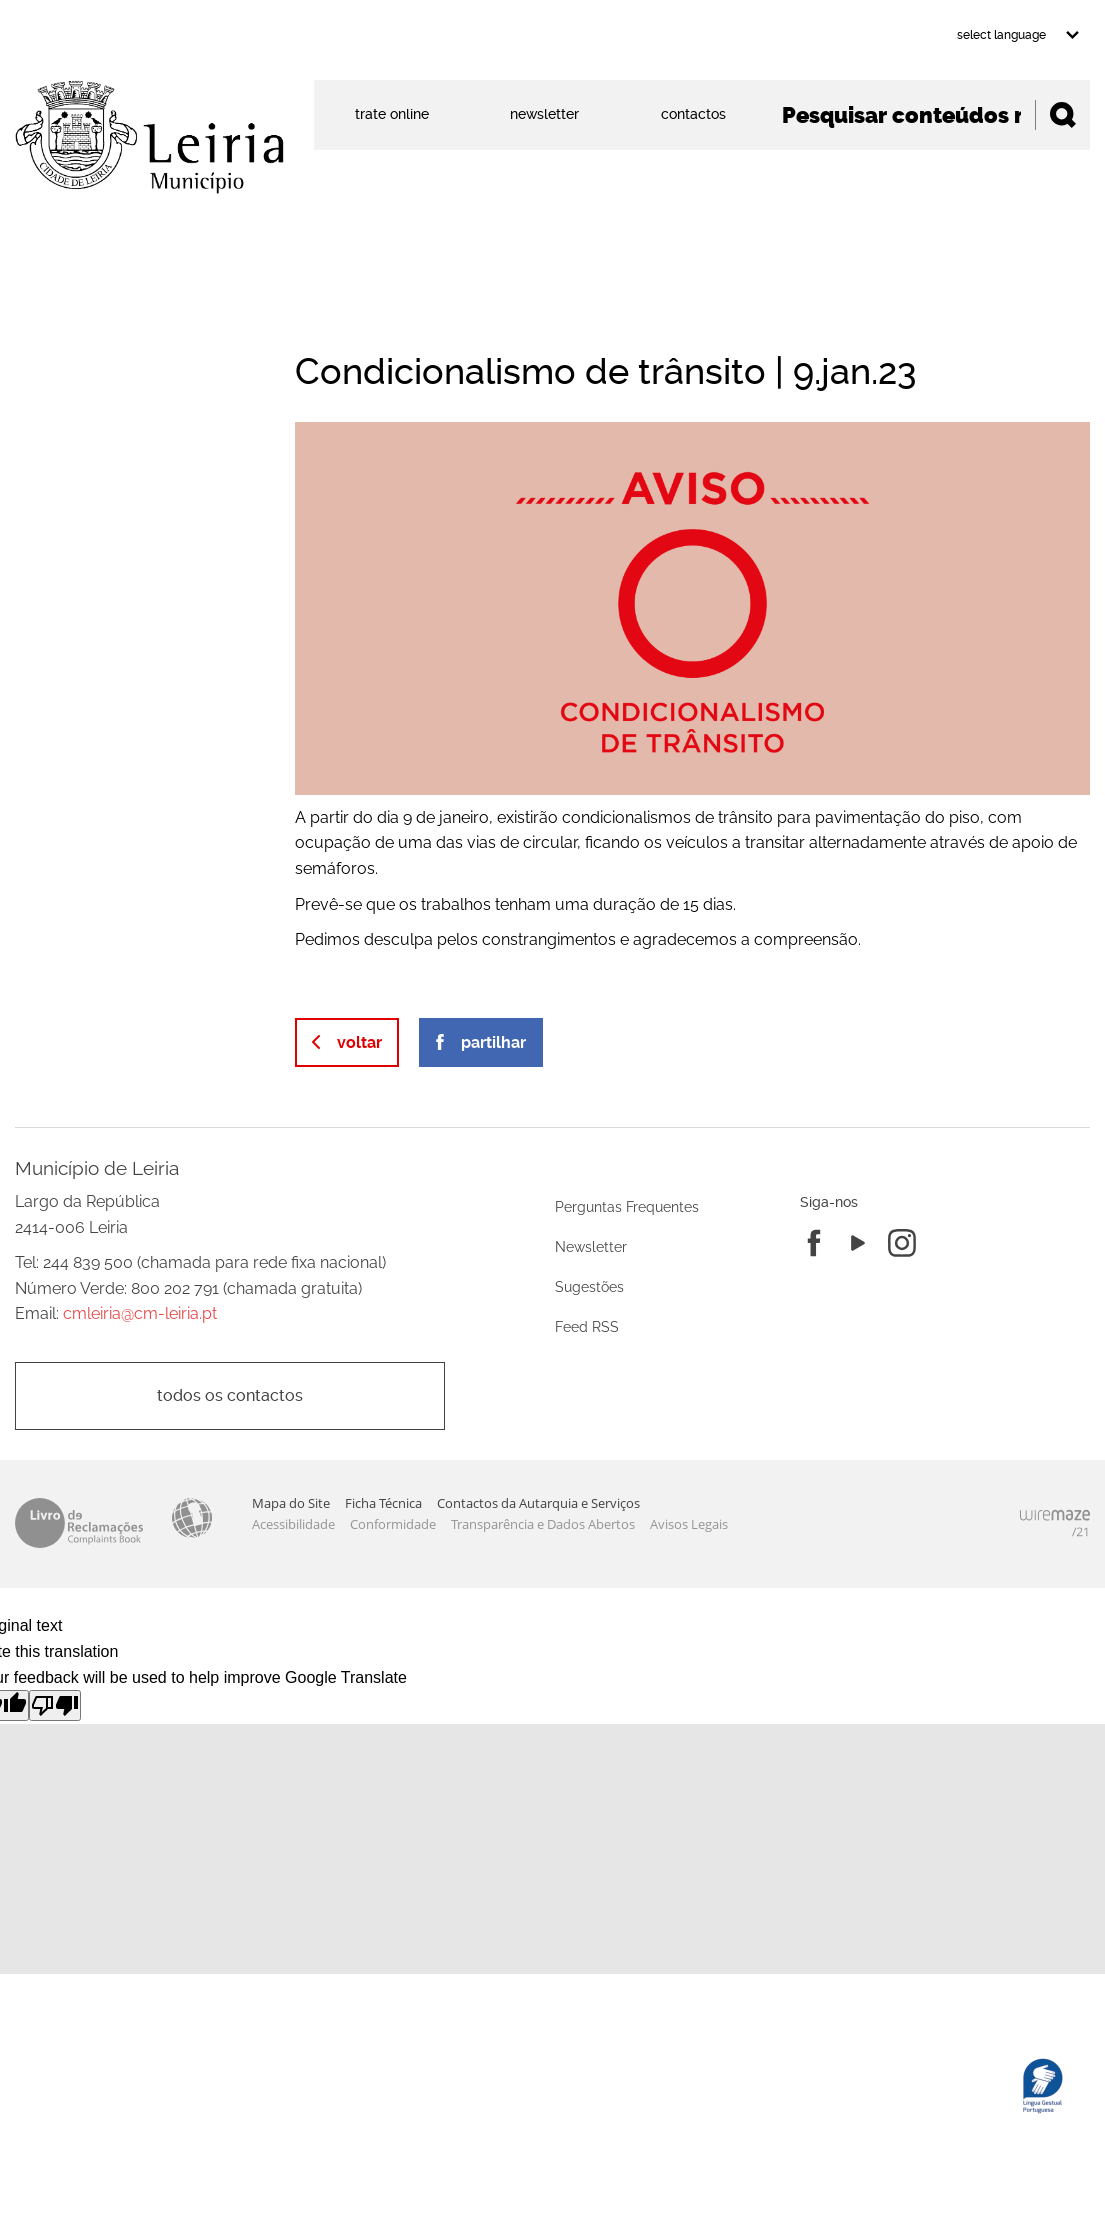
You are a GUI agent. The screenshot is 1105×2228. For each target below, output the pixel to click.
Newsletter (591, 1246)
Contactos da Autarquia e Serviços (538, 1503)
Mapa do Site (291, 1503)
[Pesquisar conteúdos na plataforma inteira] (1062, 115)
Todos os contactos (230, 1395)
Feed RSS (587, 1326)
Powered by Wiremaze (1055, 1523)
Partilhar (493, 1042)
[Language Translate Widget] (1016, 35)
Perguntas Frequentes (627, 1206)
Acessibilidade (192, 1518)
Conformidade (393, 1524)
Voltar (359, 1042)
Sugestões (589, 1286)
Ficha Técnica (383, 1503)
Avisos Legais (689, 1524)
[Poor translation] (55, 1705)
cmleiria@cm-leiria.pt (140, 1313)
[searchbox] (928, 115)
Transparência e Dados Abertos (543, 1524)
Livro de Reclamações (79, 1523)
